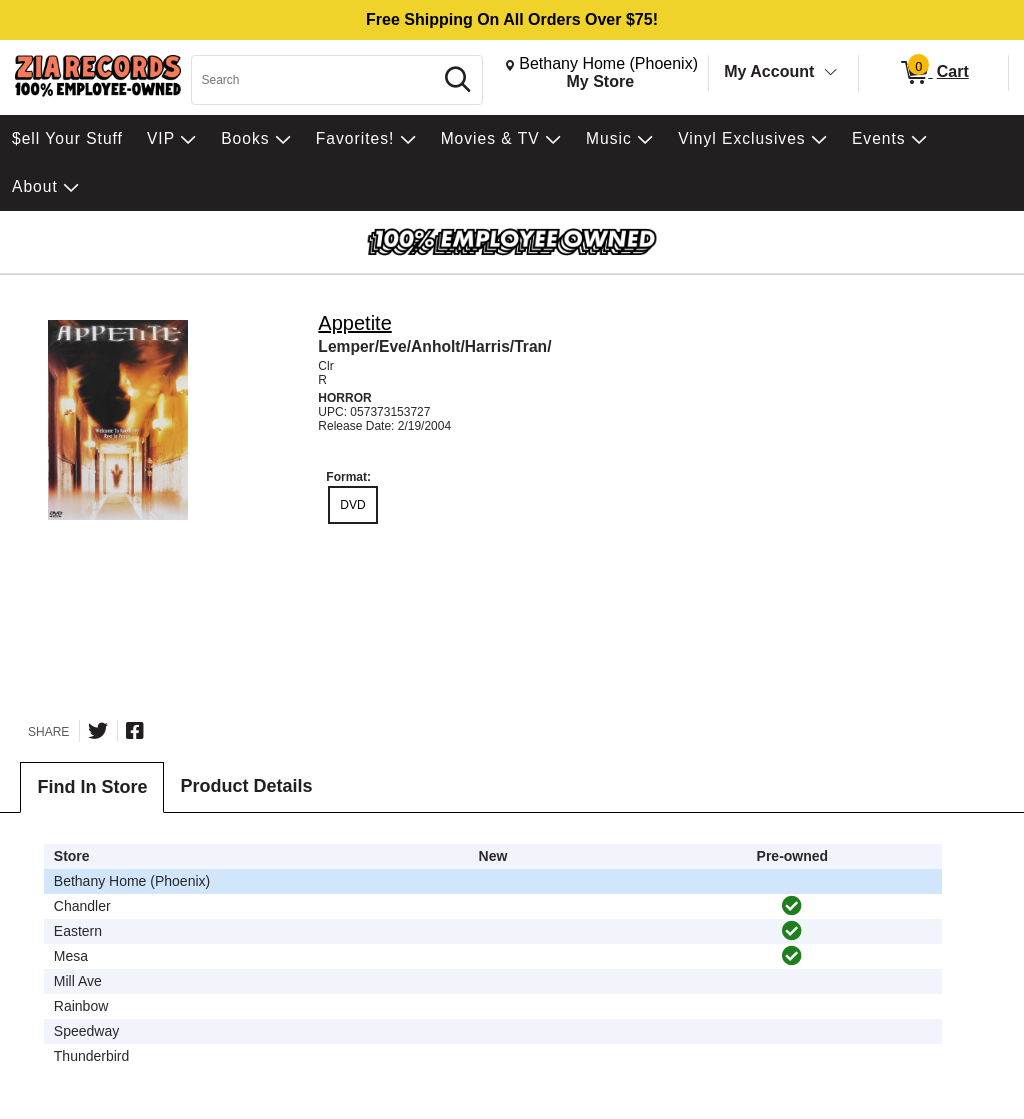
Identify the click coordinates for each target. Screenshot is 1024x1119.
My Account (769, 71)
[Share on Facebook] (135, 731)
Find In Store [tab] (92, 787)
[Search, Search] (315, 80)
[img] (792, 906)
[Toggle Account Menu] (831, 73)
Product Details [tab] (246, 786)
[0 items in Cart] (933, 73)
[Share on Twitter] (98, 731)
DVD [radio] (352, 505)
